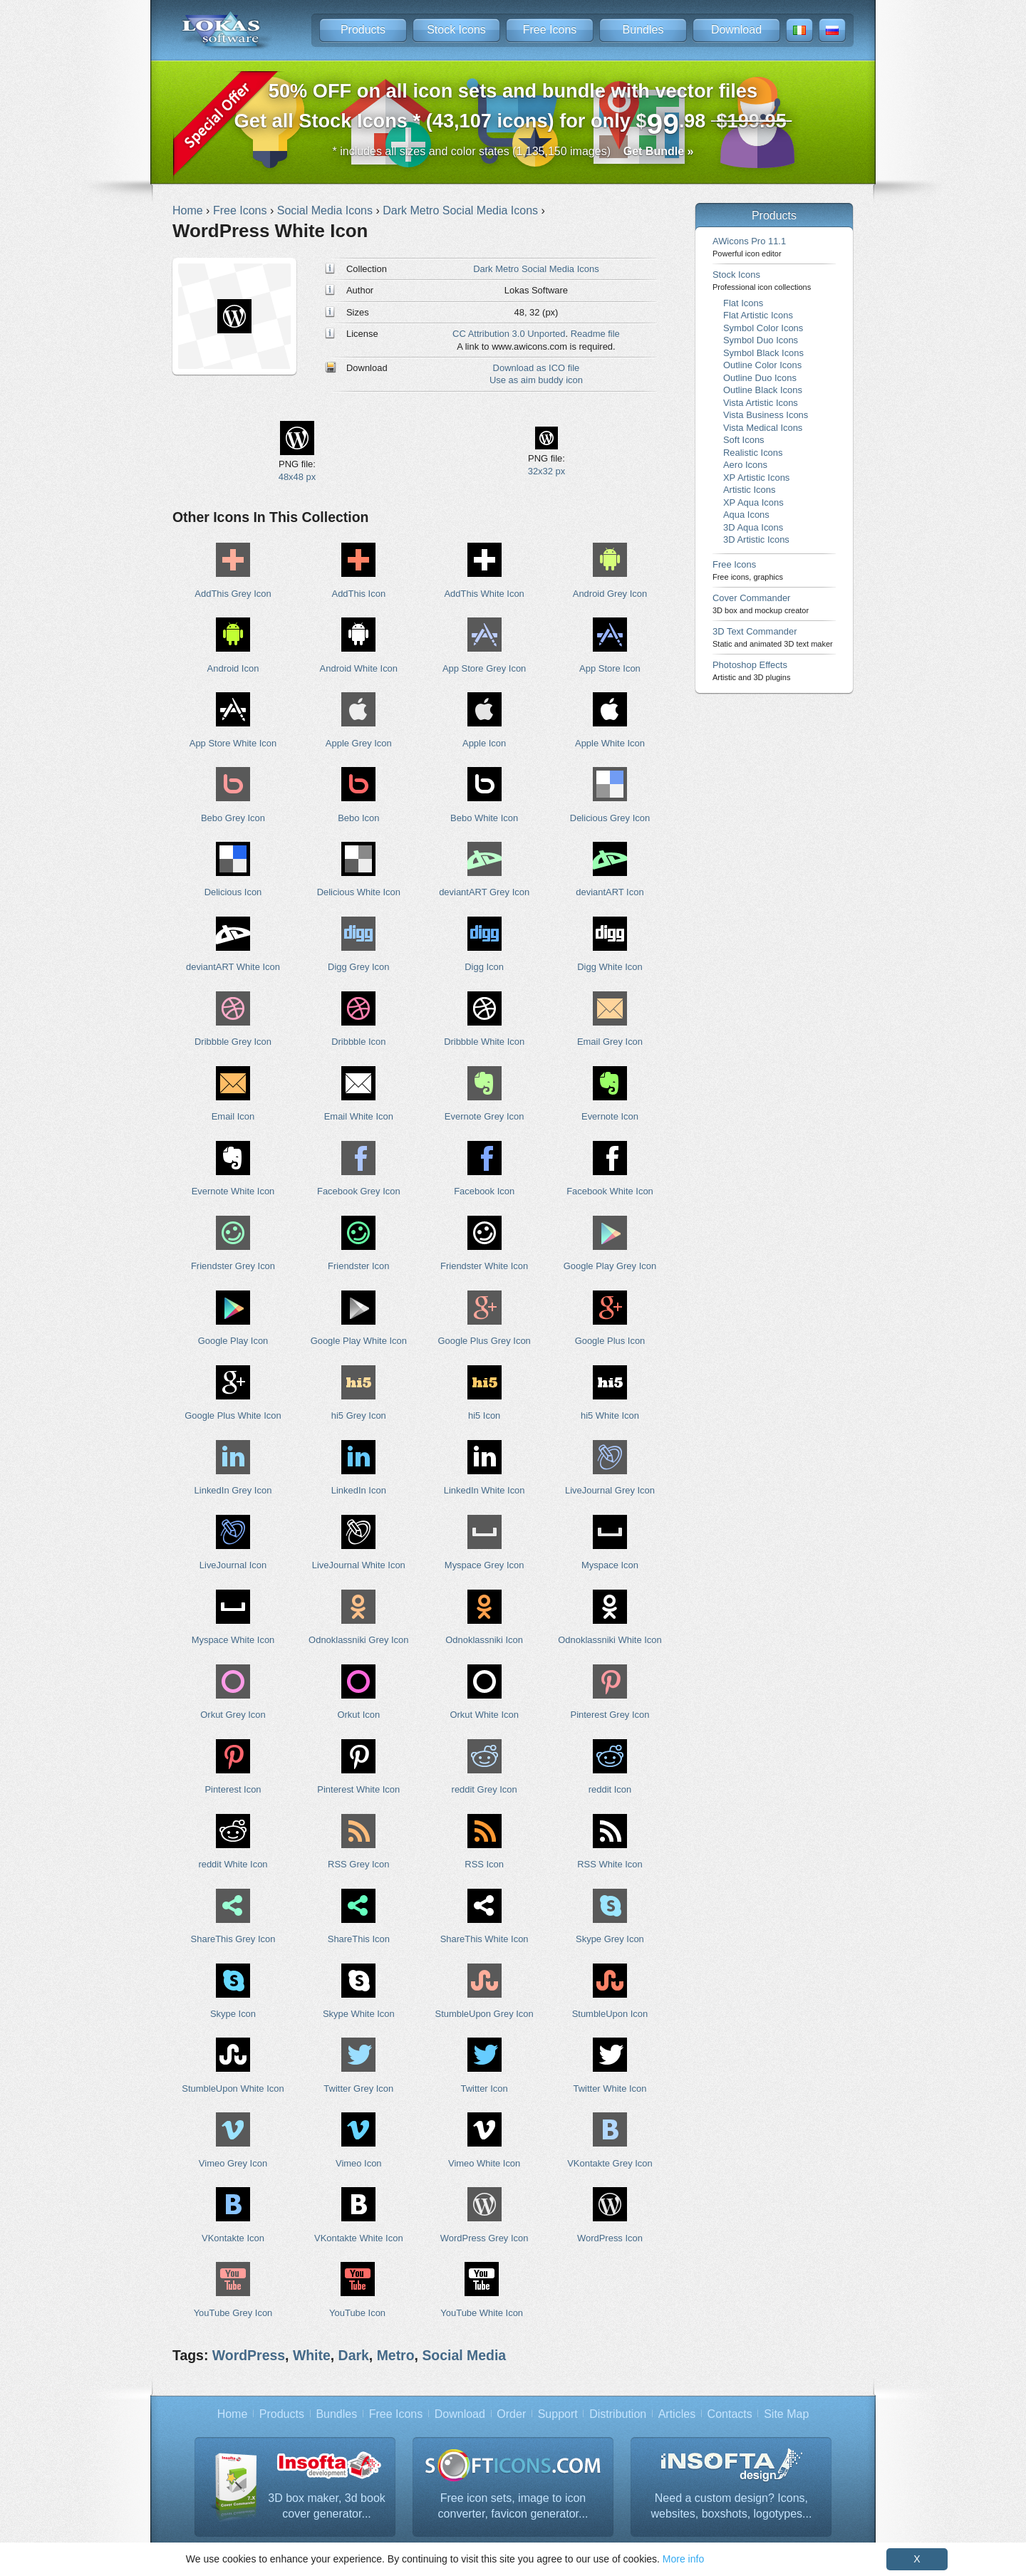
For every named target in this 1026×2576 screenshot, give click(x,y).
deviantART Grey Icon (484, 892)
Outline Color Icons (762, 365)
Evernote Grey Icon (484, 1116)
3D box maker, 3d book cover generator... (326, 2506)
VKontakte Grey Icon (610, 2163)
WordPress (248, 2355)
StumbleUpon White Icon (233, 2088)
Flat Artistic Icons (758, 315)
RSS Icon (484, 1864)
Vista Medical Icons (762, 427)
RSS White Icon (609, 1864)
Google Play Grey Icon (610, 1266)
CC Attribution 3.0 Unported (508, 333)
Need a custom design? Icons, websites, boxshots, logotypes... (731, 2506)
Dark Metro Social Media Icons (535, 269)
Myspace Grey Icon (484, 1565)
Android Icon (233, 668)
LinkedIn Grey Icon (233, 1490)
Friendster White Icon (484, 1266)
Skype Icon (233, 2013)
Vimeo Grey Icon (233, 2163)
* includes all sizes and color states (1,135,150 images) (513, 151)
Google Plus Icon (610, 1340)
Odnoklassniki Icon (484, 1639)
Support (558, 2414)
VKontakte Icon (233, 2238)
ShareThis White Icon (484, 1939)
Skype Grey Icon (610, 1939)
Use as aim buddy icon (536, 380)
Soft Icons (744, 439)
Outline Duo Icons (760, 377)
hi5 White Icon (610, 1415)
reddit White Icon (232, 1864)
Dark (353, 2355)
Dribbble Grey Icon (233, 1041)
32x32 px (547, 471)
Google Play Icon (233, 1340)
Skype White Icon (359, 2013)
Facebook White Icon (609, 1191)
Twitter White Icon (610, 2088)
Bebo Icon (358, 818)
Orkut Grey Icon (232, 1714)
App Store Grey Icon (484, 668)
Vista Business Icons (765, 415)
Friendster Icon (358, 1266)
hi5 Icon (484, 1415)
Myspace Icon (609, 1565)
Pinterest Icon (232, 1789)
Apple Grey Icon (359, 743)
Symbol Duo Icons (760, 340)
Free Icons (550, 30)
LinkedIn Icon (358, 1490)
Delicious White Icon (358, 892)
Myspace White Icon (233, 1639)
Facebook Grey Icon (358, 1191)
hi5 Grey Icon (358, 1415)
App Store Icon (610, 668)
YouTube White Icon (481, 2313)
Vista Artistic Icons (760, 402)
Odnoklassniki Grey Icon (358, 1639)
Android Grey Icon (610, 593)
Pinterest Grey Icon (610, 1714)
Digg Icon (484, 966)
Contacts (730, 2414)
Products (363, 30)
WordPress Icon (610, 2238)
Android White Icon (359, 668)
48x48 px (297, 476)
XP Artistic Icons (756, 477)
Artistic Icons (749, 489)
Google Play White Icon (359, 1340)
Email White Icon (358, 1116)
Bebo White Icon (484, 818)
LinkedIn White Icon (484, 1490)
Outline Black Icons (762, 390)
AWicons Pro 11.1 (749, 247)
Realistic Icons (753, 452)
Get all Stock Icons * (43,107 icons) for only (513, 110)
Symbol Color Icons (763, 328)
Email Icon (233, 1116)
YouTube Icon (357, 2313)
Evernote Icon (609, 1116)
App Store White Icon (233, 743)
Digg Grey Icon (358, 966)
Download (736, 30)
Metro (396, 2355)
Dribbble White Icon (484, 1041)
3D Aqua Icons (753, 527)
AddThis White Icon (484, 593)
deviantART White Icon (233, 966)
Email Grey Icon (610, 1041)
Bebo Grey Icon (233, 818)
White (312, 2355)
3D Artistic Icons (756, 539)
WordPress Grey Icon (484, 2238)
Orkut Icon (358, 1714)
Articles (676, 2414)
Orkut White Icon (484, 1714)
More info (683, 2559)
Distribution (617, 2414)
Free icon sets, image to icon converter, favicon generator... (513, 2506)
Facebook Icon (484, 1191)
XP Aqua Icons (753, 502)
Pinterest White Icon (358, 1789)
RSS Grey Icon (358, 1864)
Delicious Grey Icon (610, 818)
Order (511, 2414)
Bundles (643, 30)
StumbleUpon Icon (610, 2013)
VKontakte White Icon (358, 2238)
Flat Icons (743, 303)
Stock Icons (456, 30)
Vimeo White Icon (484, 2163)
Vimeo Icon (359, 2163)
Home (232, 2414)
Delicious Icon (233, 892)
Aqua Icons (746, 514)
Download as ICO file (536, 368)
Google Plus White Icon (233, 1415)
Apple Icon (484, 743)
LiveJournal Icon (233, 1565)
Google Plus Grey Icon (483, 1340)
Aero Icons (745, 464)
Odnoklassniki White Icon (609, 1639)
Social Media (464, 2355)
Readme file (595, 333)
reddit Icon (610, 1789)
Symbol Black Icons (763, 353)
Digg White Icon (609, 966)
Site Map (786, 2414)
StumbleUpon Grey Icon (484, 2013)
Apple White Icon (610, 743)
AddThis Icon (359, 593)
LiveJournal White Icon (358, 1565)
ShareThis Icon (359, 1939)
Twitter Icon (484, 2088)
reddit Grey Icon (484, 1789)
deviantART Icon (609, 892)
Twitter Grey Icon (358, 2088)
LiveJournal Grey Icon (610, 1490)
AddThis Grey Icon (233, 593)
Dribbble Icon (358, 1041)
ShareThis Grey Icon (233, 1939)
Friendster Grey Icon (233, 1266)
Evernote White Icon (233, 1191)
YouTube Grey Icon (233, 2313)
